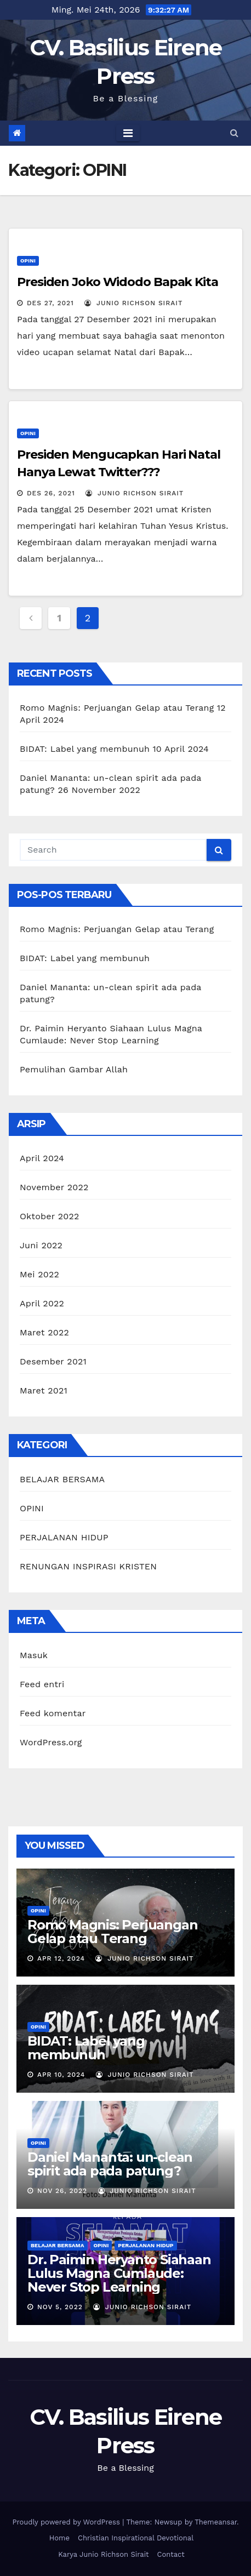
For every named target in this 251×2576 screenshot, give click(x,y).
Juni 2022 (41, 1245)
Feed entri (42, 1684)
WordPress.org (51, 1742)
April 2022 (42, 1303)
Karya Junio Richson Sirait (103, 2554)
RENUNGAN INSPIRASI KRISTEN (88, 1566)
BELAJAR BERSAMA (62, 1479)
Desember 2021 (53, 1361)
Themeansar (216, 2522)
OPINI (28, 261)
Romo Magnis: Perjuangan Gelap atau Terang (117, 707)
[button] (234, 133)
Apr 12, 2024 (61, 1958)
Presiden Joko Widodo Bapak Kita (117, 282)
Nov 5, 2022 (60, 2307)
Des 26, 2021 (51, 493)
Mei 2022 (39, 1274)
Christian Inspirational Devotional (135, 2538)
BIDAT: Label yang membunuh (85, 749)
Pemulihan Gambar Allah (74, 1069)
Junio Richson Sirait (133, 303)
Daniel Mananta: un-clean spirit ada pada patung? (109, 2164)
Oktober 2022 (49, 1216)
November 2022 (54, 1187)
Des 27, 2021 (50, 303)
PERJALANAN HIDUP (64, 1537)
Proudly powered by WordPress (67, 2522)
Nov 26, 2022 (62, 2191)
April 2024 (42, 1158)
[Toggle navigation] (128, 133)
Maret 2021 (43, 1390)
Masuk (34, 1655)
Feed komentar (52, 1713)
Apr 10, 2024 (61, 2074)
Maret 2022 (44, 1332)
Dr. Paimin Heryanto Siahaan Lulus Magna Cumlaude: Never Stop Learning (119, 2273)
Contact (171, 2554)
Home (59, 2538)
